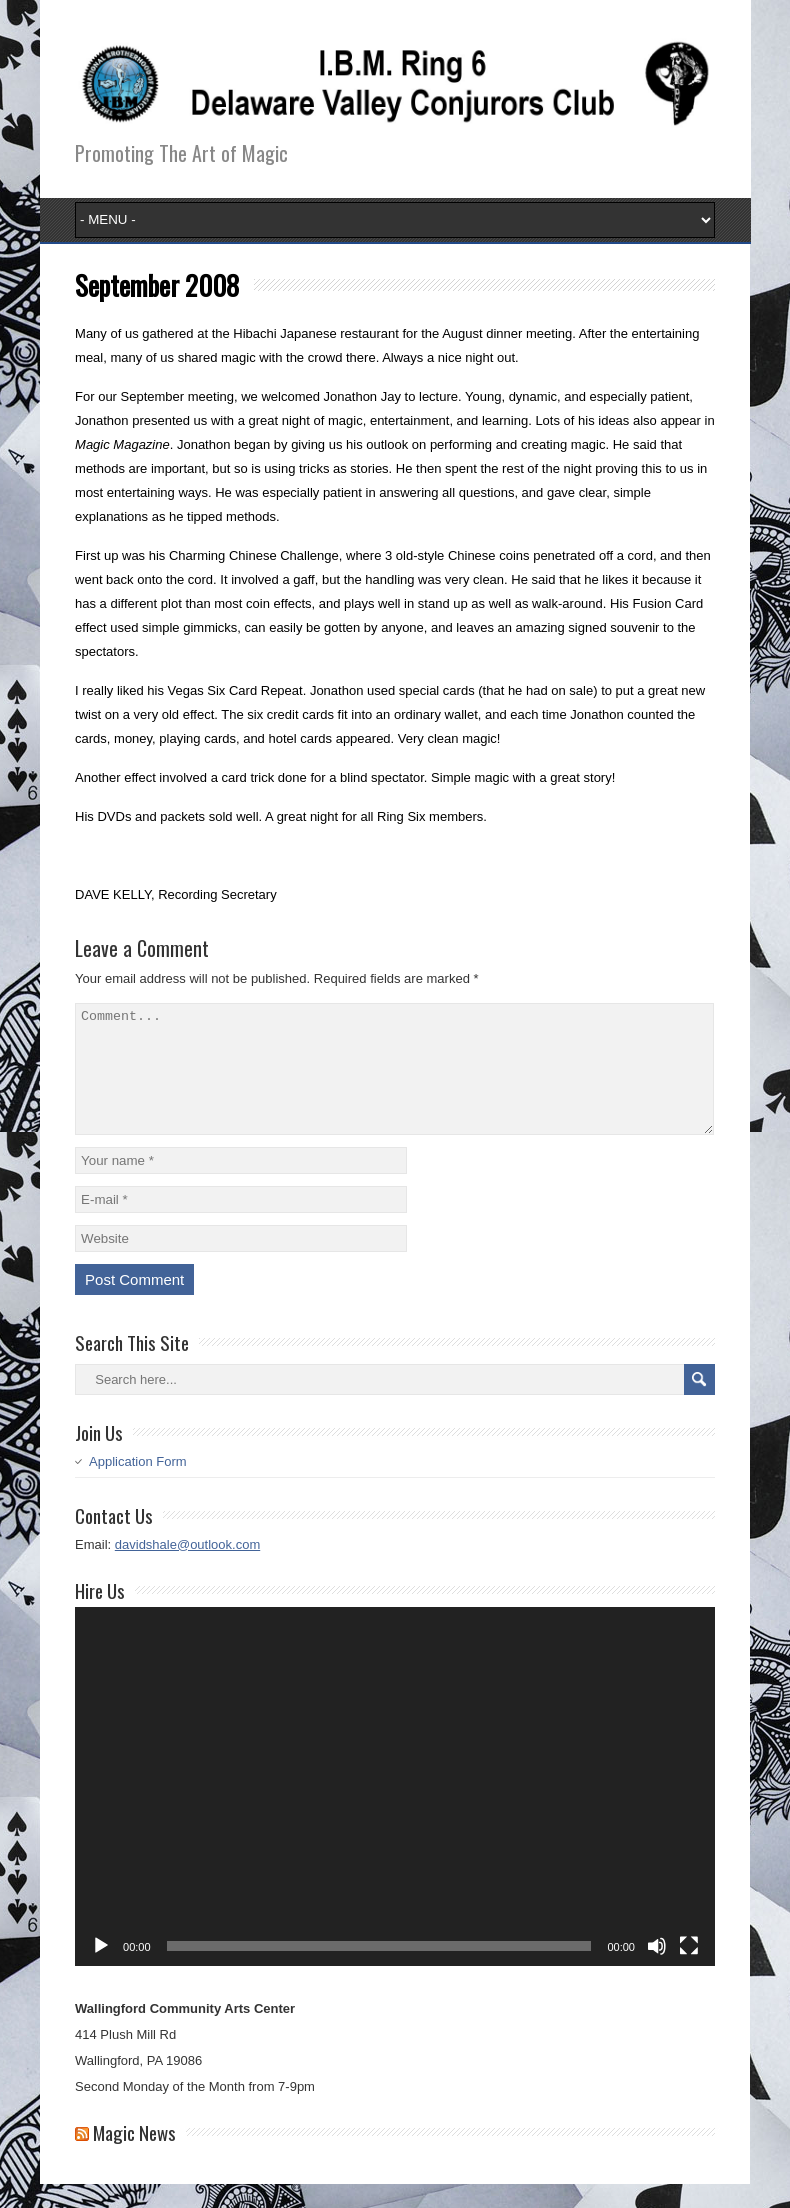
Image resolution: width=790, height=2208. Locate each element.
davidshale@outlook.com (187, 1568)
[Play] (101, 1970)
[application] (395, 1811)
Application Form (138, 1485)
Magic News (134, 2156)
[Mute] (657, 1970)
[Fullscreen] (689, 1970)
